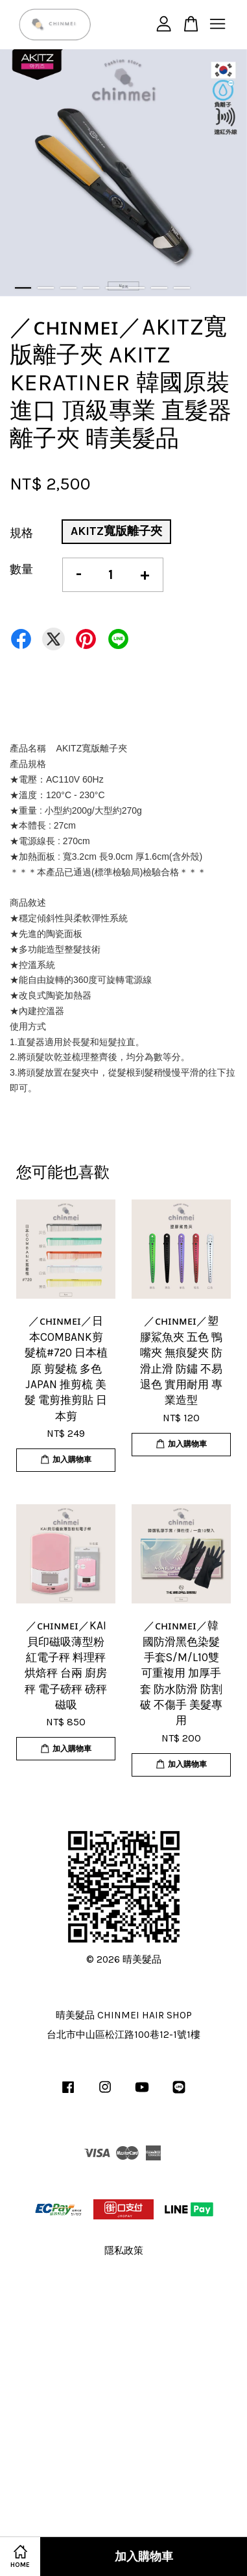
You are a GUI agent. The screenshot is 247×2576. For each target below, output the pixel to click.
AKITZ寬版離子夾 (116, 531)
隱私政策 (123, 2250)
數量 (21, 569)
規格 (21, 533)
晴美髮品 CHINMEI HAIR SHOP (124, 2015)
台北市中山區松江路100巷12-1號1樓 (123, 2034)
